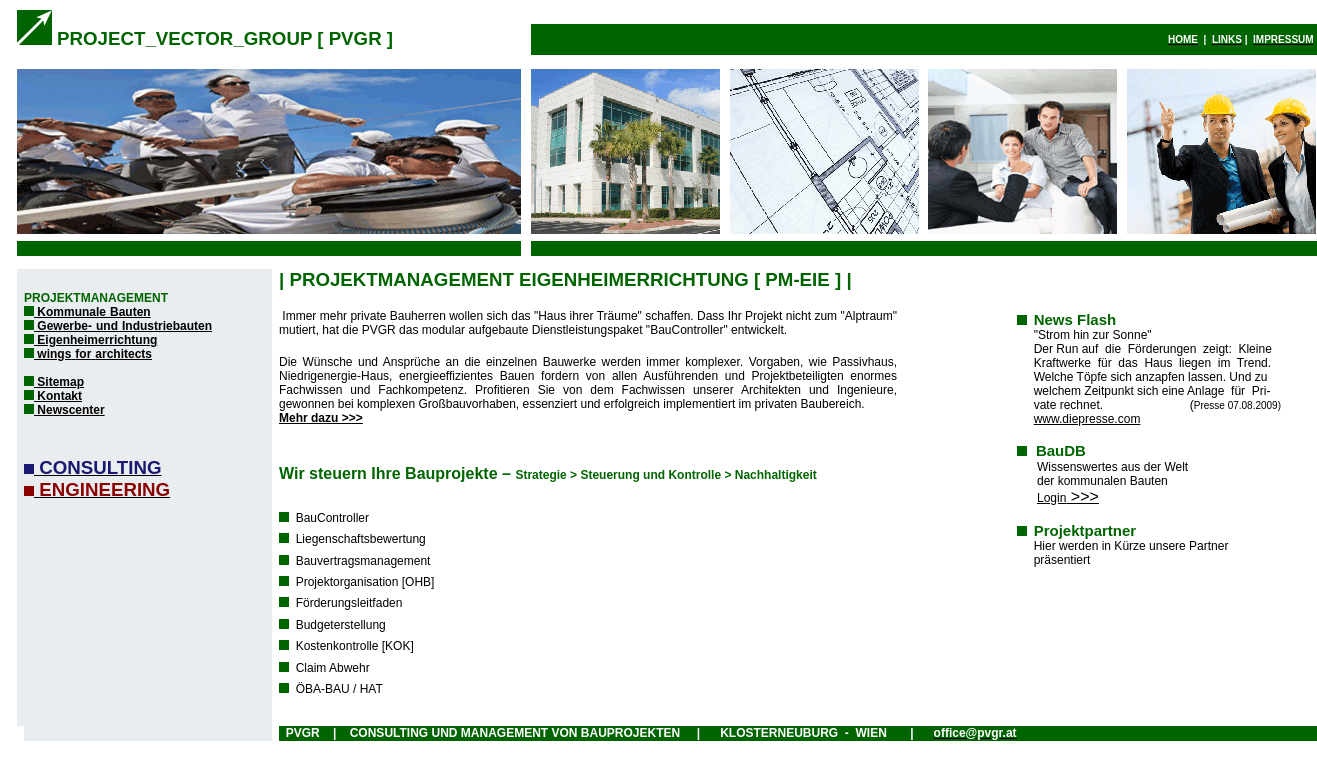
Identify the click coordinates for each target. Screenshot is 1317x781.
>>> (1068, 496)
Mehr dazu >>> (321, 418)
